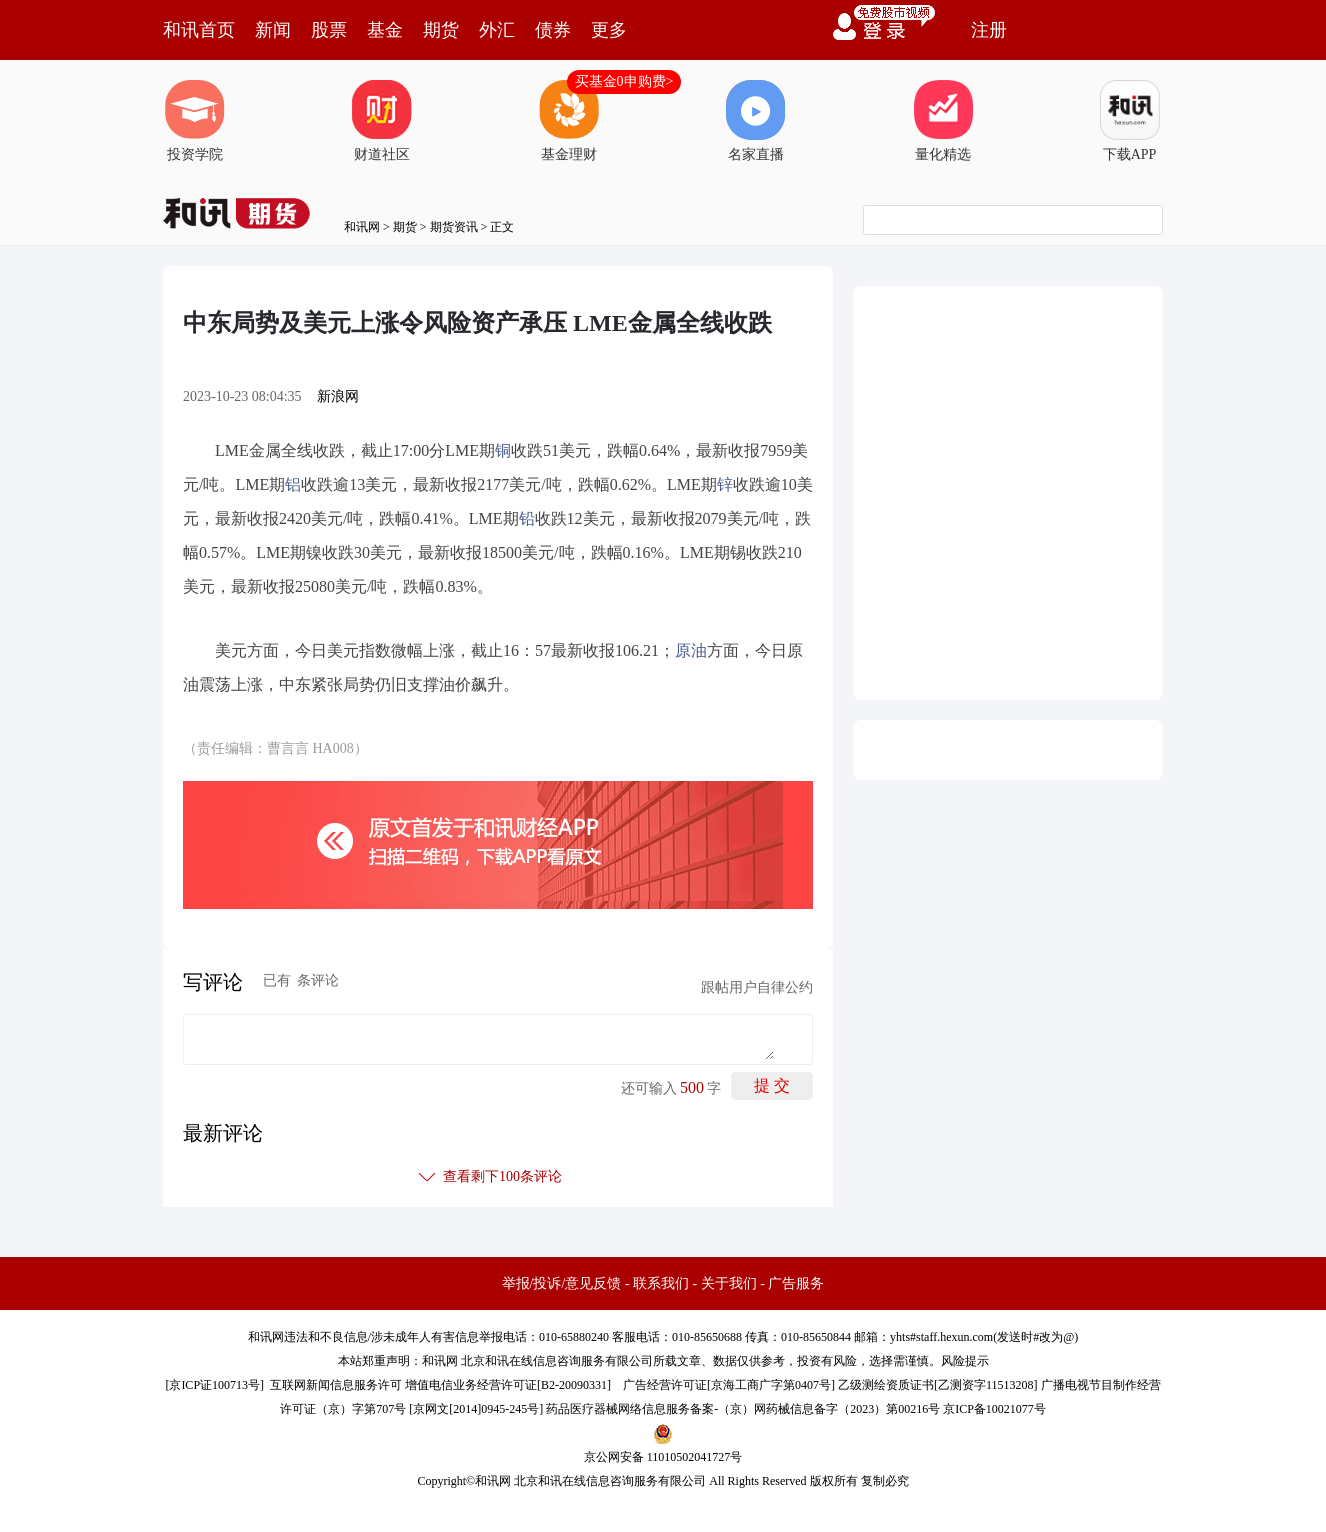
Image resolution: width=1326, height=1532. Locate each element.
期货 (441, 30)
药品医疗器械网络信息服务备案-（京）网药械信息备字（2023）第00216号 (743, 1409)
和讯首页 (199, 30)
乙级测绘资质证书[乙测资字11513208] (938, 1385)
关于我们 (729, 1283)
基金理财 (569, 121)
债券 (553, 30)
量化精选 (943, 121)
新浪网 (338, 396)
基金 (385, 30)
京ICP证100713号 (214, 1385)
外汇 (497, 30)
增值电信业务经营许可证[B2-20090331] (508, 1385)
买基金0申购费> (624, 81)
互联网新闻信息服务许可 (336, 1385)
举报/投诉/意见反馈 (562, 1283)
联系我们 (661, 1283)
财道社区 (382, 121)
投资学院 (195, 121)
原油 (691, 650)
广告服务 (796, 1283)
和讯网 (362, 227)
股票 (329, 30)
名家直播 (756, 121)
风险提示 (965, 1361)
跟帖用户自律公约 (757, 987)
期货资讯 (454, 227)
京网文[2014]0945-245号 (476, 1409)
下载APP (1130, 121)
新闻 (273, 30)
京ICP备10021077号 (994, 1409)
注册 (989, 30)
